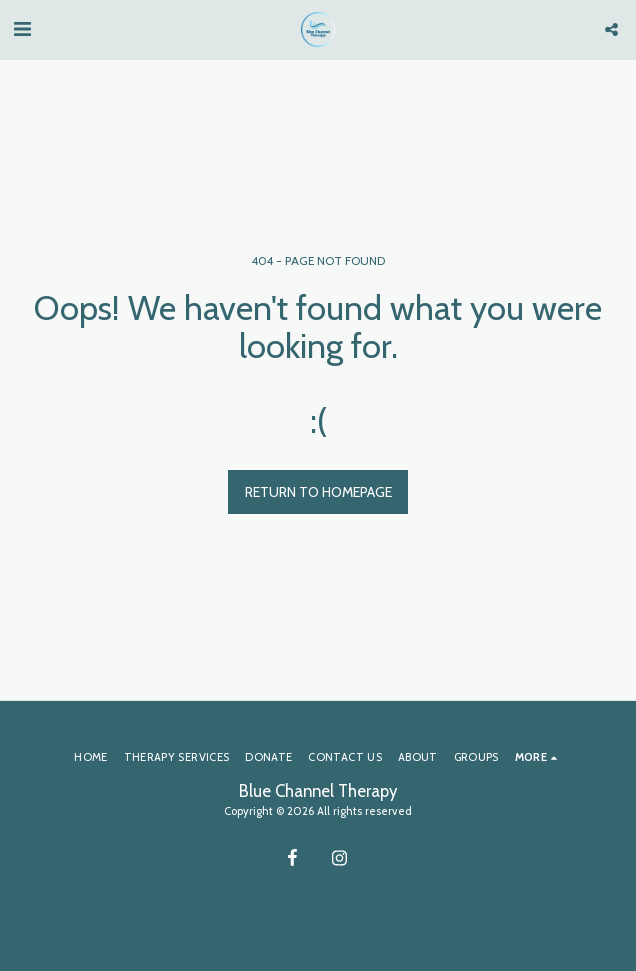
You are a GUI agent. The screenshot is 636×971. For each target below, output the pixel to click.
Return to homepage (318, 492)
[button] (22, 29)
